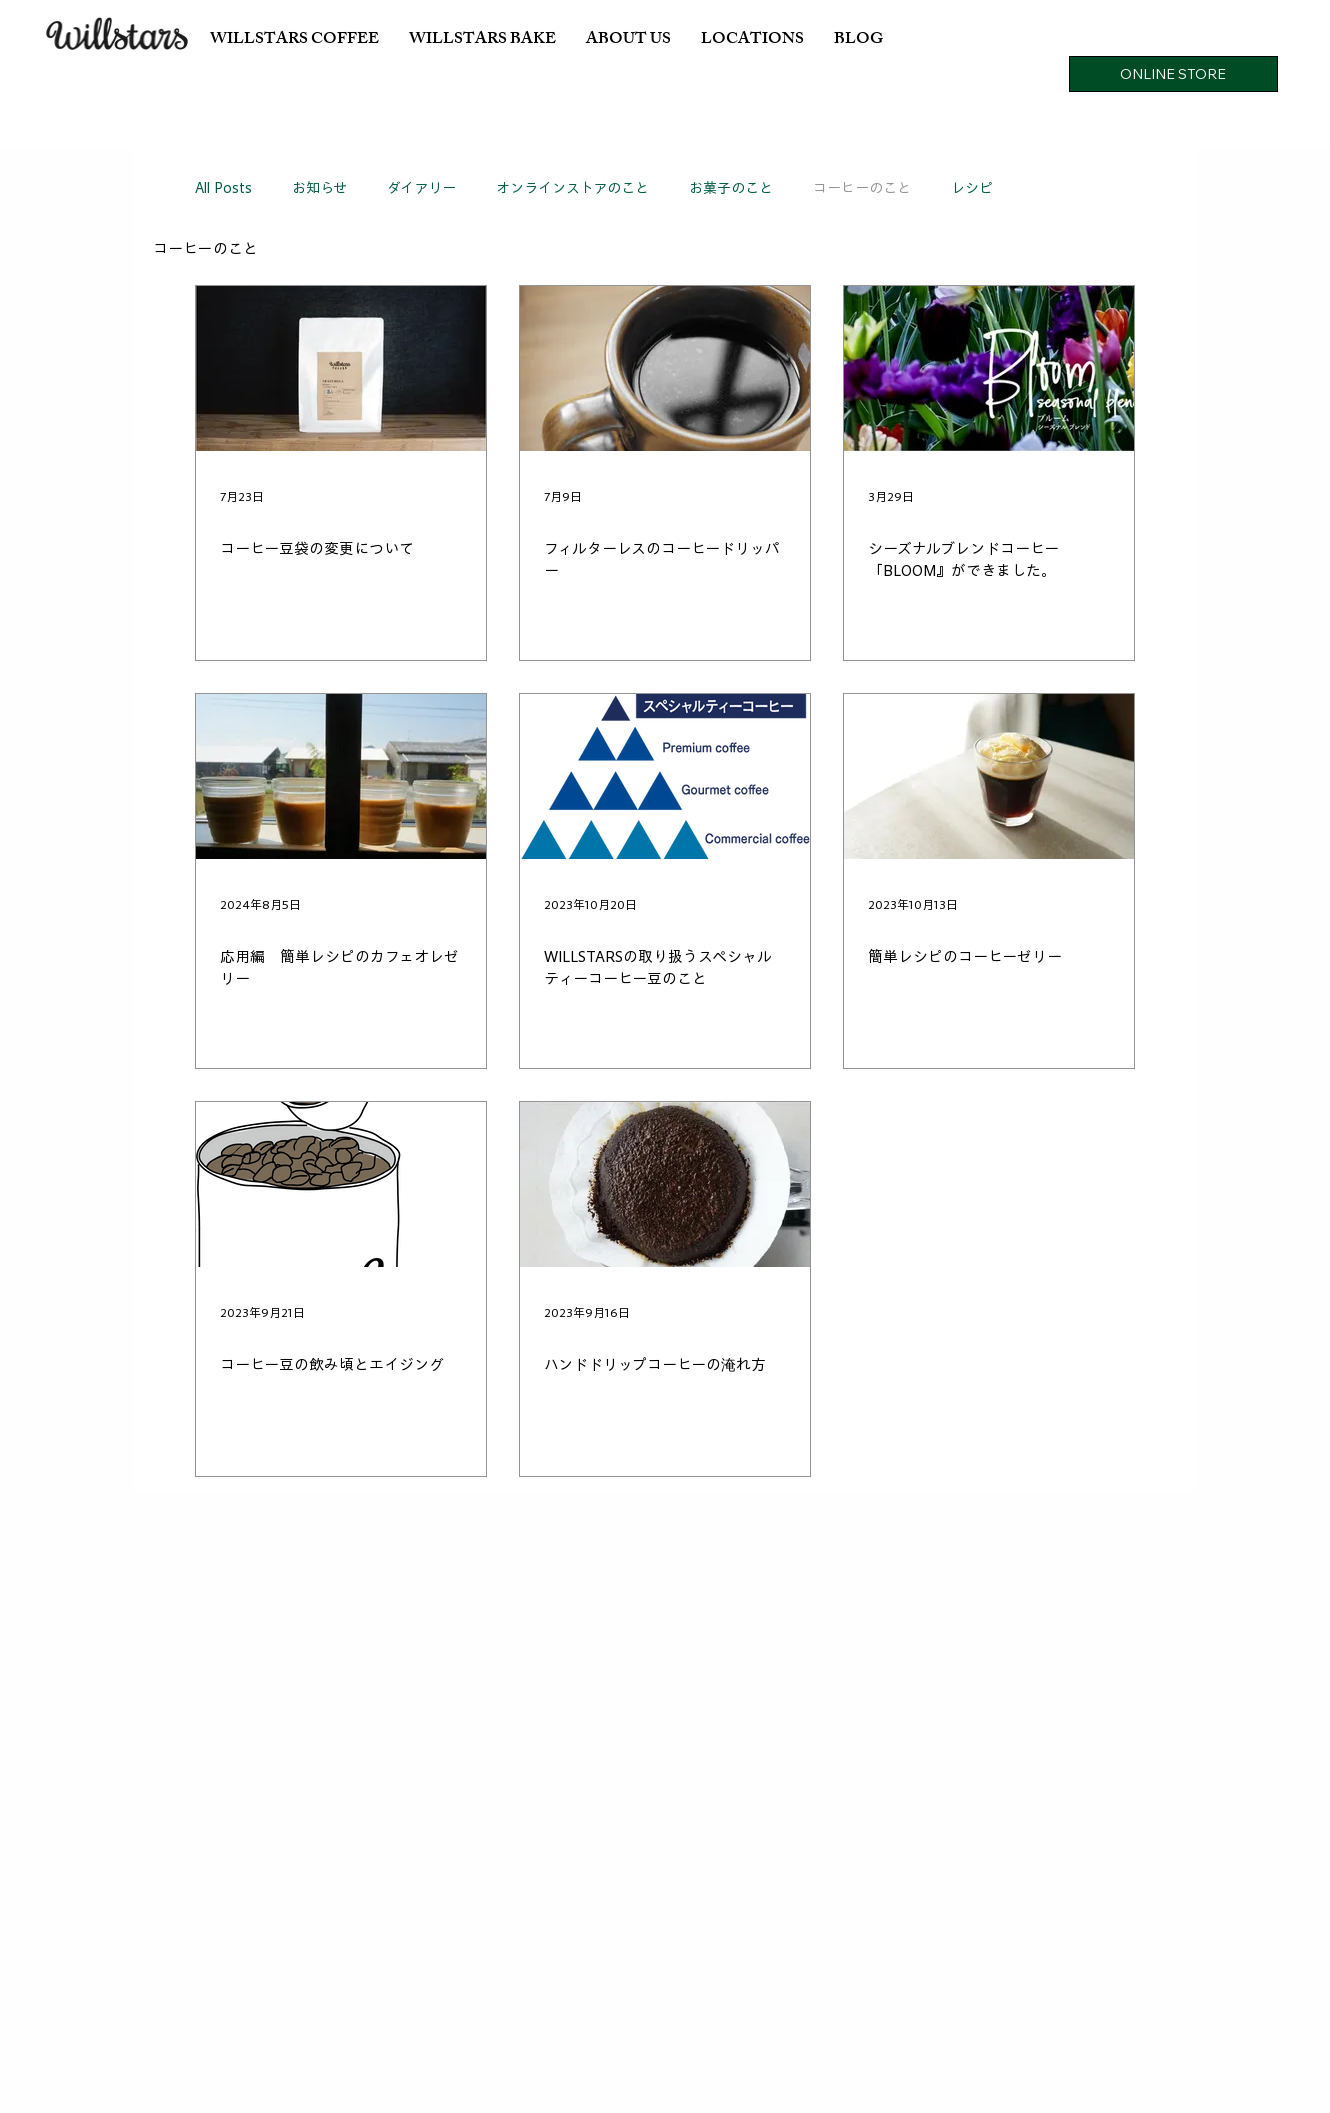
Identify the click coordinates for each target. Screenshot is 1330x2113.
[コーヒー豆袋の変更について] (341, 368)
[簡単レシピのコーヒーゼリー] (989, 776)
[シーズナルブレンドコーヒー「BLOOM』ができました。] (989, 368)
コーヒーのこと (862, 188)
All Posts (223, 188)
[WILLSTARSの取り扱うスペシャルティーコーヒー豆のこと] (665, 776)
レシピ (972, 188)
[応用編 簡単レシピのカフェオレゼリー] (341, 776)
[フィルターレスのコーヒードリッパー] (665, 368)
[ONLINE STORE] (1173, 74)
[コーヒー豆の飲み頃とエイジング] (341, 1184)
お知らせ (319, 188)
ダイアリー (421, 188)
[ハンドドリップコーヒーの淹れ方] (665, 1184)
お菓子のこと (731, 188)
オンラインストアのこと (572, 188)
